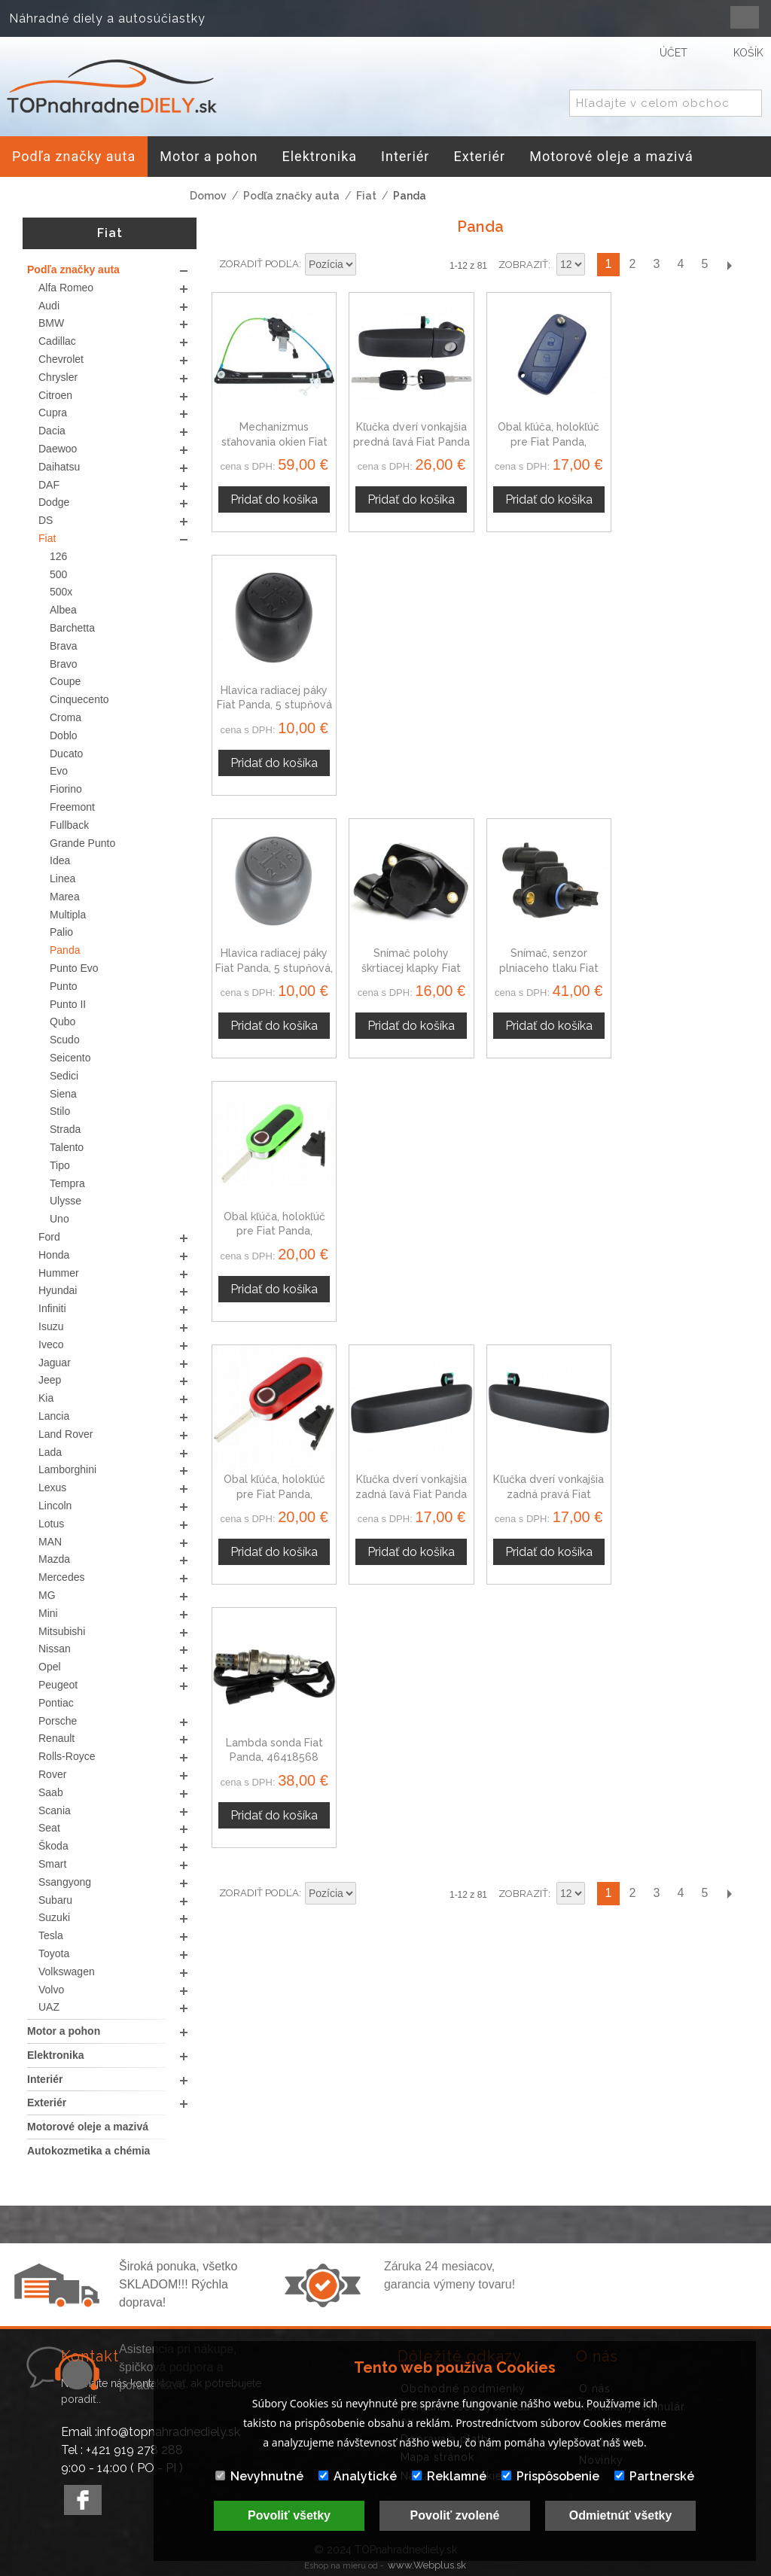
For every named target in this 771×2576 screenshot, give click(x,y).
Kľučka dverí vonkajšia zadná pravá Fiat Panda (548, 967)
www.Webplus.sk (427, 2565)
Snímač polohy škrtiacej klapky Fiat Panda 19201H (411, 705)
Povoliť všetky (289, 2515)
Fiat (366, 196)
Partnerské (654, 2476)
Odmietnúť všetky (620, 2515)
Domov (208, 196)
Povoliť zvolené (455, 2515)
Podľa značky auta (291, 196)
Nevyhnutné (259, 2476)
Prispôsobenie (550, 2476)
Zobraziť (523, 264)
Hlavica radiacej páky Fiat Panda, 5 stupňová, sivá (274, 705)
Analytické (357, 2476)
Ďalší (729, 264)
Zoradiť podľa (259, 263)
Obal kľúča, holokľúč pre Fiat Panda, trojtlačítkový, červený (274, 967)
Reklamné (449, 2476)
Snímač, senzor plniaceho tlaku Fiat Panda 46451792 (549, 705)
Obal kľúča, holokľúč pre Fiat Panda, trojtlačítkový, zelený (685, 705)
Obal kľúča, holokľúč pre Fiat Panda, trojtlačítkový (548, 441)
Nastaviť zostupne (369, 265)
